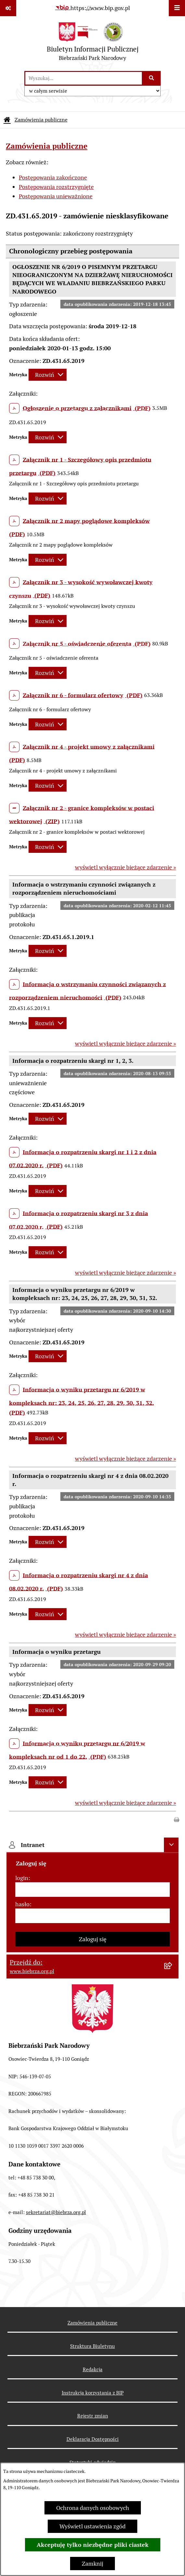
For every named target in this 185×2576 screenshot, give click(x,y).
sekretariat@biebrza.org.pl (56, 2212)
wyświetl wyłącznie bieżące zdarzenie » (125, 867)
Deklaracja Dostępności (93, 2439)
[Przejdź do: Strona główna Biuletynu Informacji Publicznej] (7, 120)
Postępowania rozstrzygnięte (56, 187)
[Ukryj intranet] (171, 1845)
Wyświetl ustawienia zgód (92, 2526)
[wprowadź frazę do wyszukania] (83, 78)
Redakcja (93, 2369)
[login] (92, 1889)
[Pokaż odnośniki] (8, 8)
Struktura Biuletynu (92, 2346)
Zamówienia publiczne (41, 119)
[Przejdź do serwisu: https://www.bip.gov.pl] (92, 8)
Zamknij (92, 2563)
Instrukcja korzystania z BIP (93, 2393)
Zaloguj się (92, 1939)
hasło (22, 1904)
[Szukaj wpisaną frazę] (152, 78)
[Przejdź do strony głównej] (93, 43)
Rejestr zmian (92, 2416)
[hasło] (92, 1916)
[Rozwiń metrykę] (48, 375)
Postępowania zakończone (53, 177)
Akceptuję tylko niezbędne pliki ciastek (93, 2544)
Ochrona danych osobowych (92, 2508)
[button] (176, 1819)
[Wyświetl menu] (177, 8)
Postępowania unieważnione (55, 196)
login (21, 1878)
